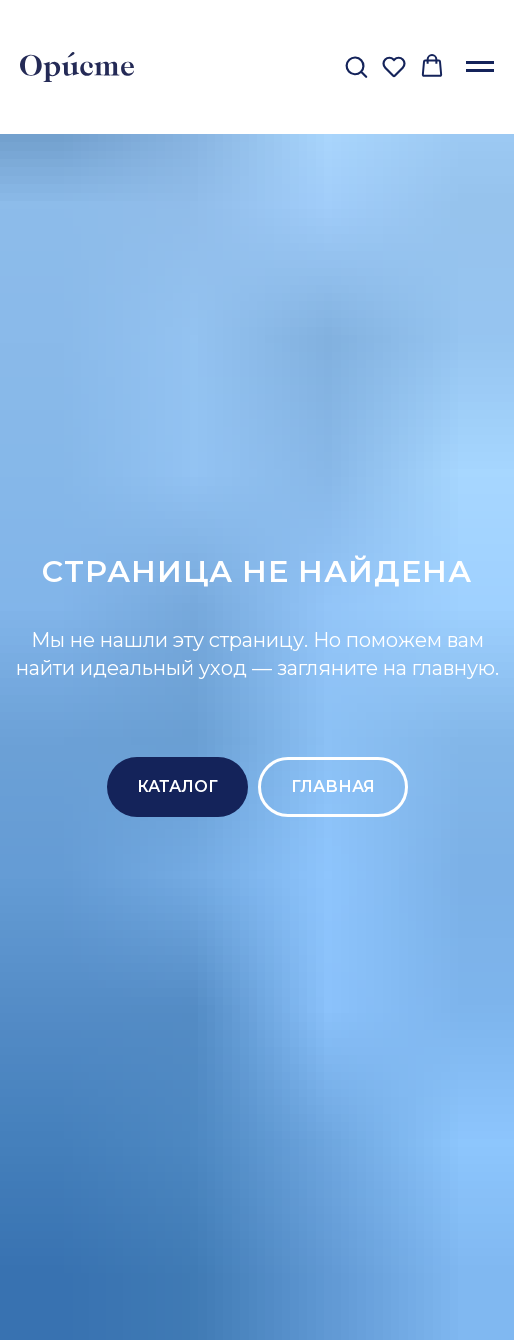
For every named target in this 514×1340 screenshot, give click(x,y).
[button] (356, 66)
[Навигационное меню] (480, 67)
